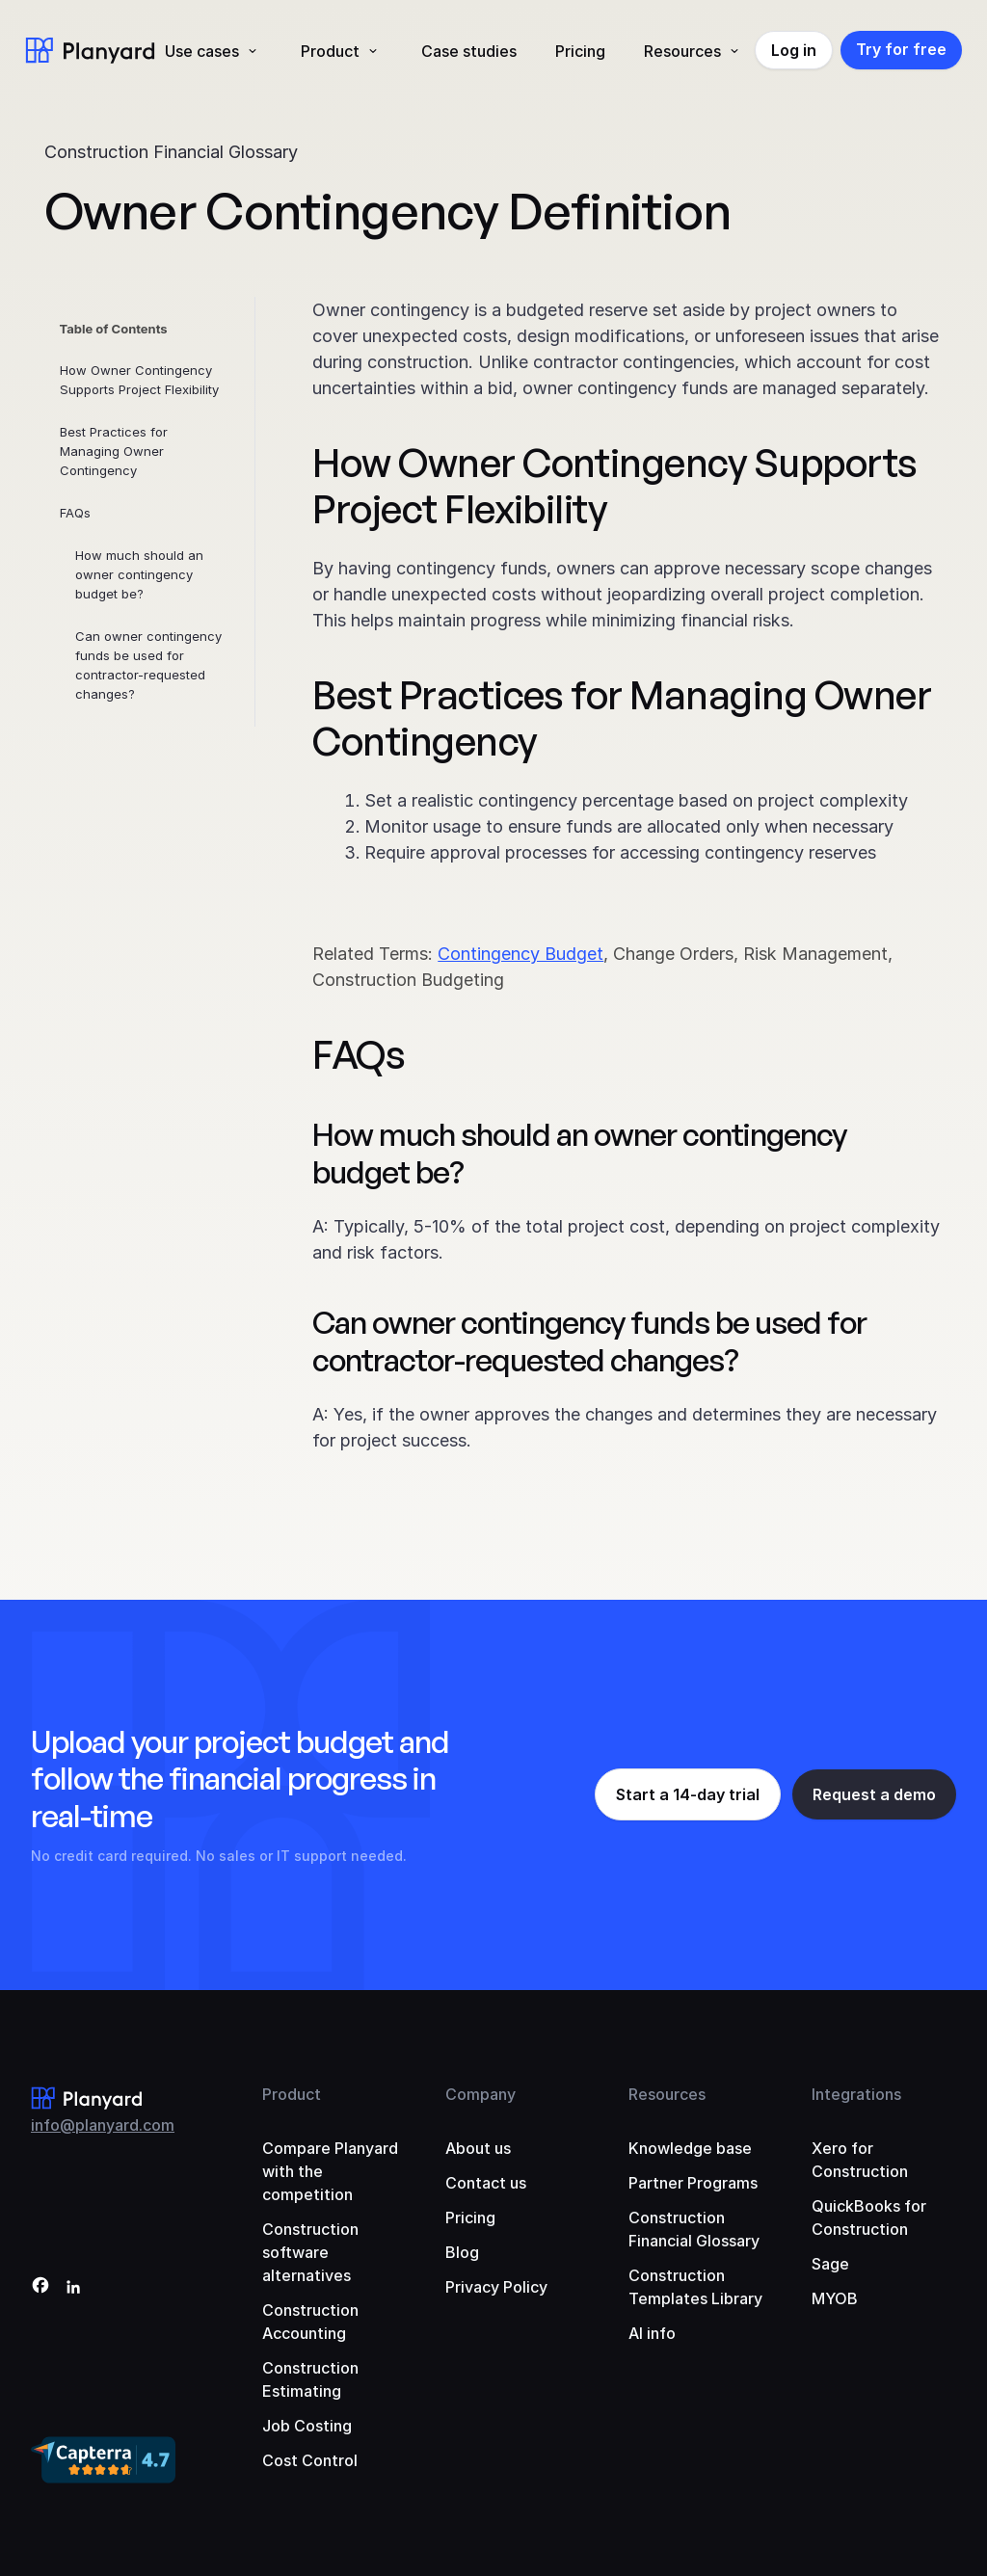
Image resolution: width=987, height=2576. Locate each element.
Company (480, 2094)
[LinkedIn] (73, 2288)
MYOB (835, 2298)
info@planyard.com (102, 2125)
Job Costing (307, 2425)
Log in (793, 50)
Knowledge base (690, 2148)
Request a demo (874, 1794)
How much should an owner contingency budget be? (139, 574)
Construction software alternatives (310, 2252)
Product (330, 51)
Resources (682, 51)
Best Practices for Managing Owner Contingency (114, 451)
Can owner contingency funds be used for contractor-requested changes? (148, 665)
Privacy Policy (496, 2287)
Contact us (485, 2182)
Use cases (202, 51)
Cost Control (310, 2460)
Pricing (580, 51)
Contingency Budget (520, 953)
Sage (830, 2263)
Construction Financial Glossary (171, 152)
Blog (462, 2252)
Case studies (469, 51)
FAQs (75, 512)
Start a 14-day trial (688, 1794)
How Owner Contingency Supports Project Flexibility (139, 379)
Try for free (901, 49)
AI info (652, 2333)
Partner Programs (693, 2182)
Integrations (856, 2094)
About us (478, 2148)
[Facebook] (40, 2288)
